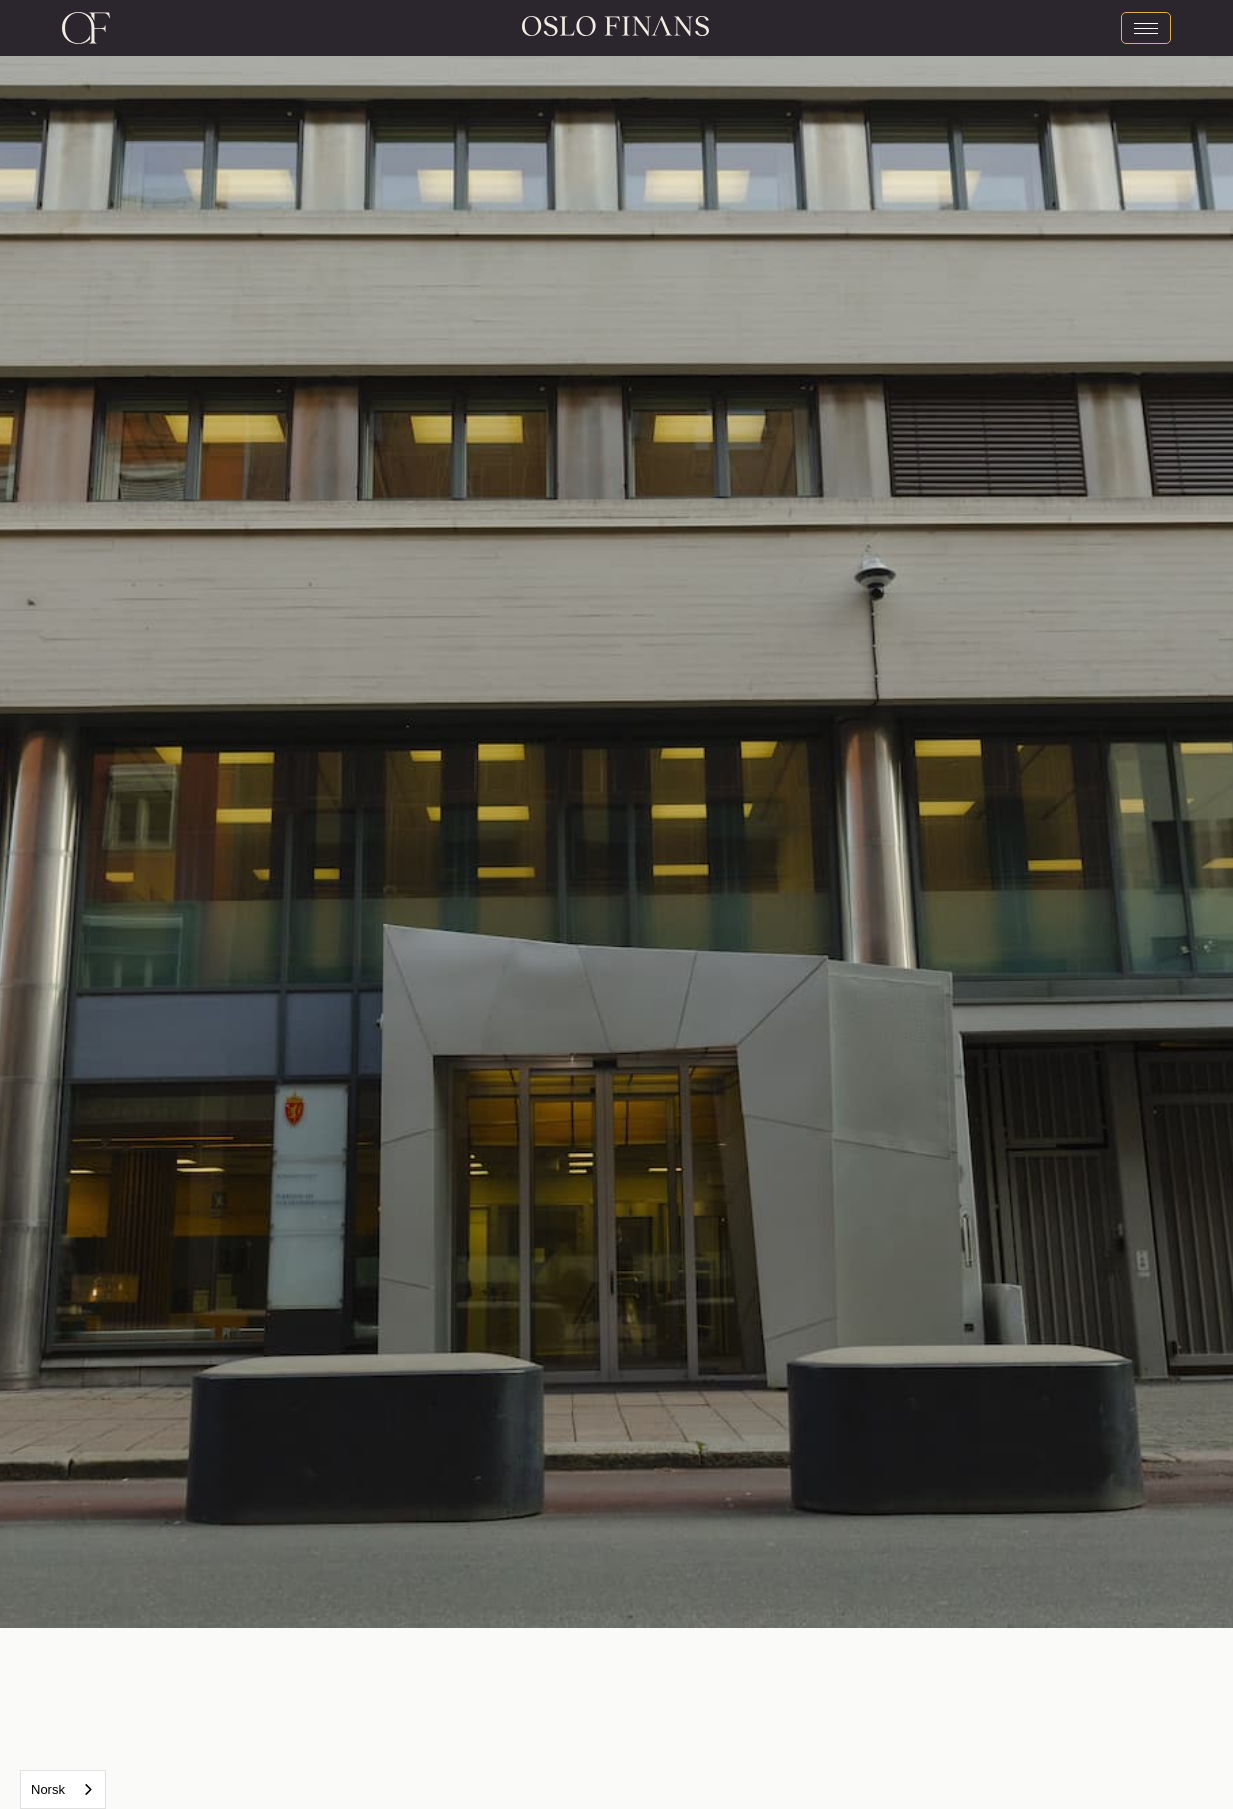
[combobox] (63, 1789)
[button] (308, 814)
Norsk (48, 1789)
